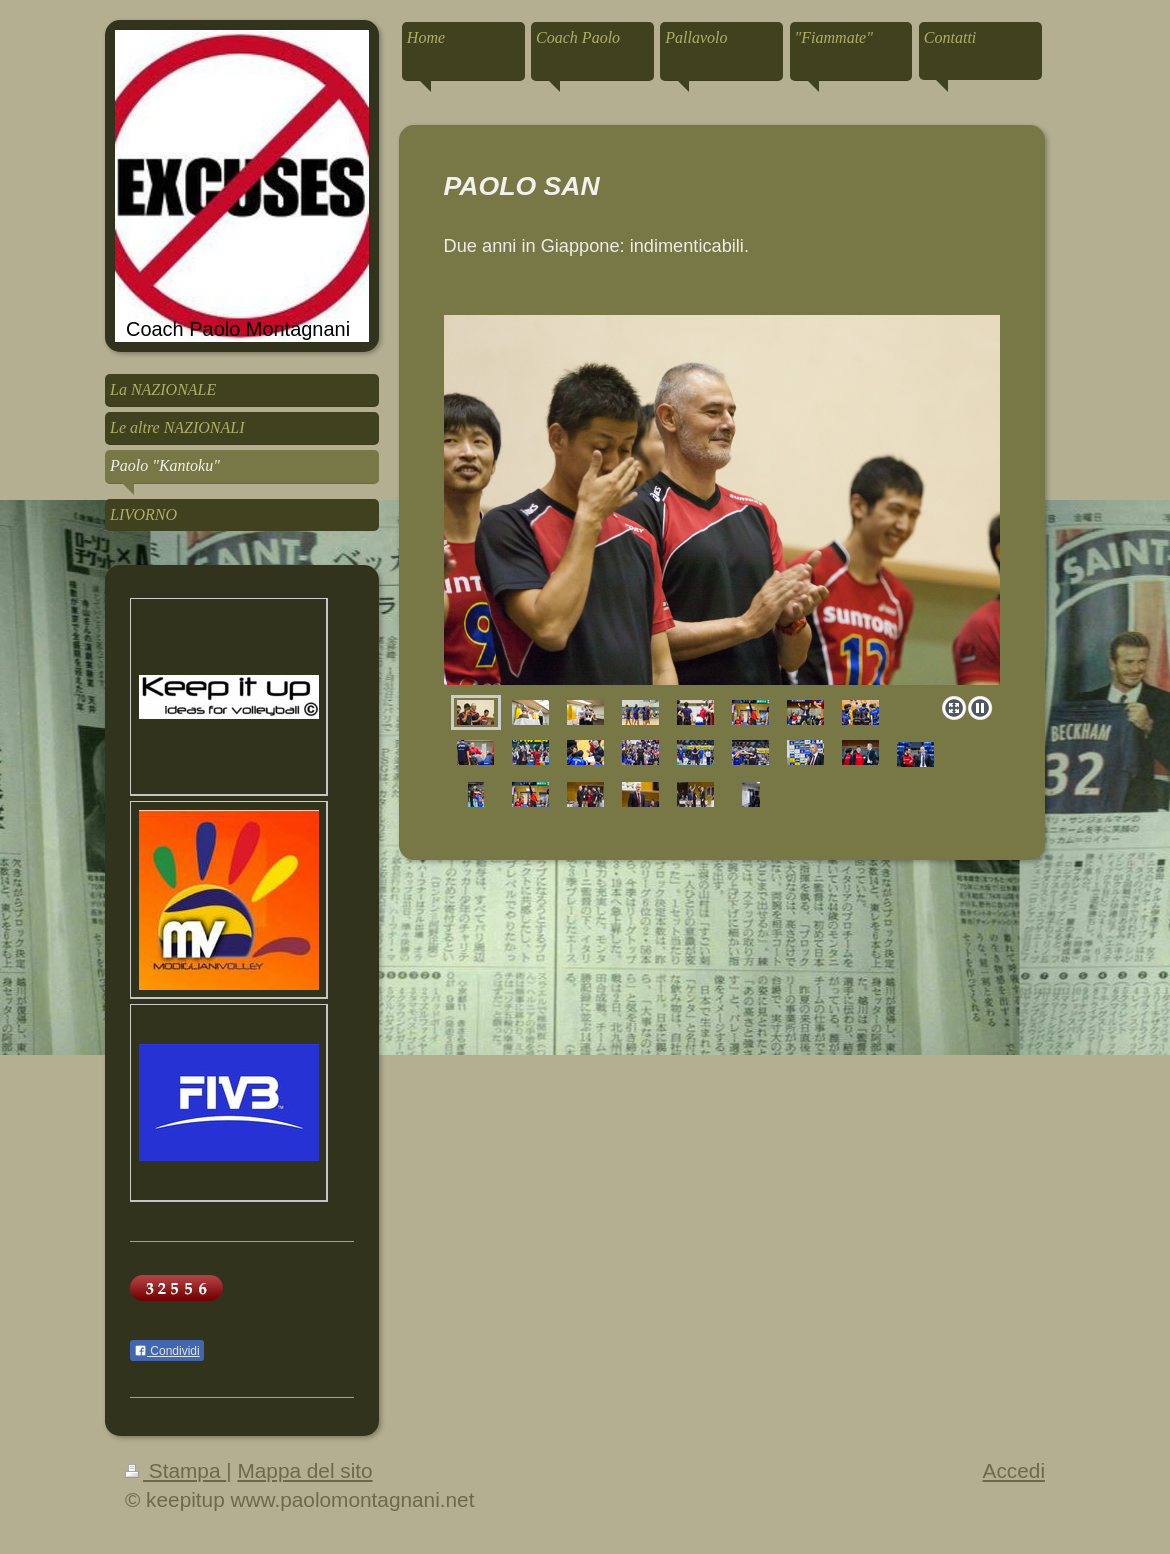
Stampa (175, 1470)
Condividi (167, 1351)
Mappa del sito (304, 1470)
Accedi (1014, 1470)
